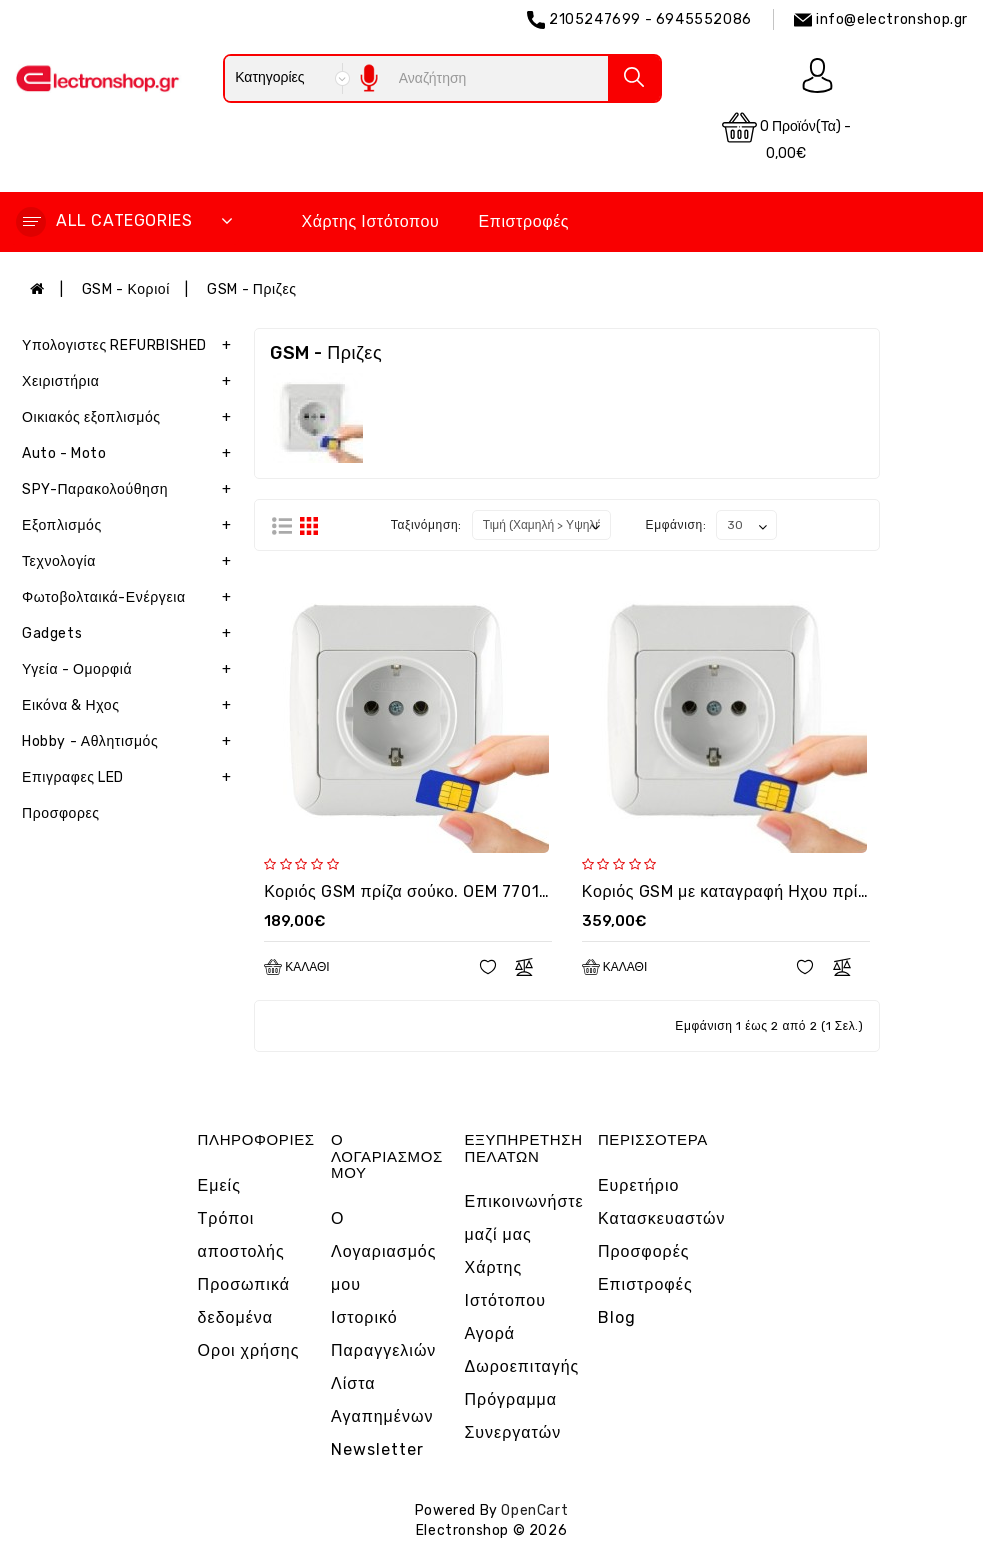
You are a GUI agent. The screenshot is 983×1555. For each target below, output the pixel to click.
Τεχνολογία (130, 562)
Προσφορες (61, 813)
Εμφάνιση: (676, 525)
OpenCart (534, 1510)
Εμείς (219, 1185)
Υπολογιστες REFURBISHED (130, 346)
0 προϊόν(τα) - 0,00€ (786, 136)
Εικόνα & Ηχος (130, 706)
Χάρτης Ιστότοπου (370, 221)
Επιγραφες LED (130, 778)
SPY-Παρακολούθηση (130, 490)
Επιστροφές (524, 221)
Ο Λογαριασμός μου (383, 1251)
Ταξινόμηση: (426, 525)
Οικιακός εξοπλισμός (130, 418)
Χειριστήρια (130, 382)
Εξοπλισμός (130, 526)
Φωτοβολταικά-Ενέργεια (130, 598)
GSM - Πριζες (252, 289)
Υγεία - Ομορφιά (130, 670)
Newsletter (377, 1449)
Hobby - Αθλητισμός (130, 742)
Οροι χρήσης (249, 1350)
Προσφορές (644, 1251)
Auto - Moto (130, 454)
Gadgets (130, 634)
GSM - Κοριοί (126, 289)
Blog (617, 1317)
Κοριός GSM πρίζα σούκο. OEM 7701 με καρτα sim (453, 891)
